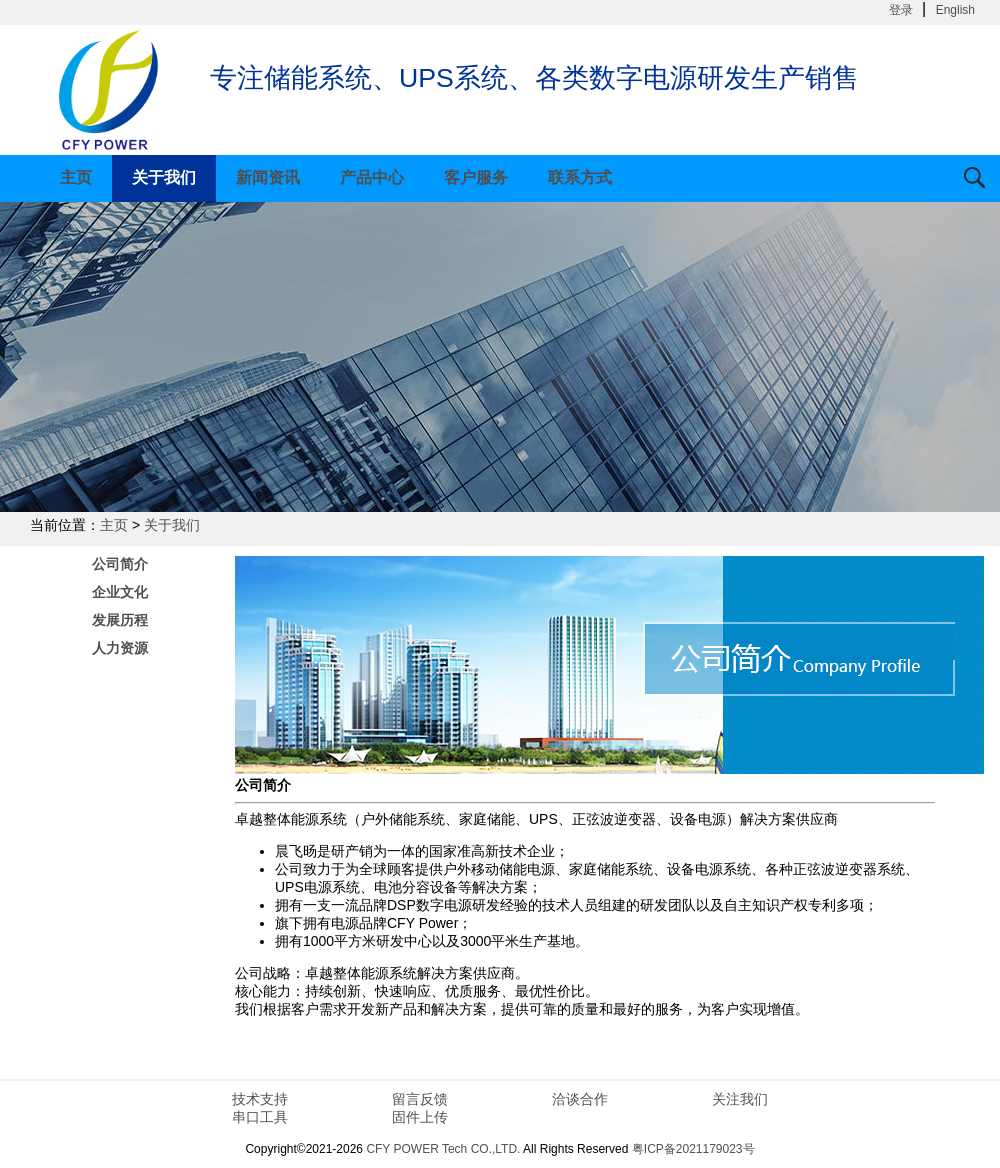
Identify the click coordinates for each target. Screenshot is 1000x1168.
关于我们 (164, 177)
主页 (76, 177)
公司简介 (120, 564)
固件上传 (420, 1117)
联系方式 (580, 177)
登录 (901, 10)
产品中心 (372, 177)
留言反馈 (420, 1099)
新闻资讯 (268, 177)
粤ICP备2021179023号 (693, 1149)
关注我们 (740, 1099)
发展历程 (120, 620)
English (955, 10)
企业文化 (120, 592)
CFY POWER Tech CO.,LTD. (443, 1149)
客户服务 (476, 177)
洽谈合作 (580, 1099)
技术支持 (260, 1099)
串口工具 (260, 1117)
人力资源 (120, 648)
